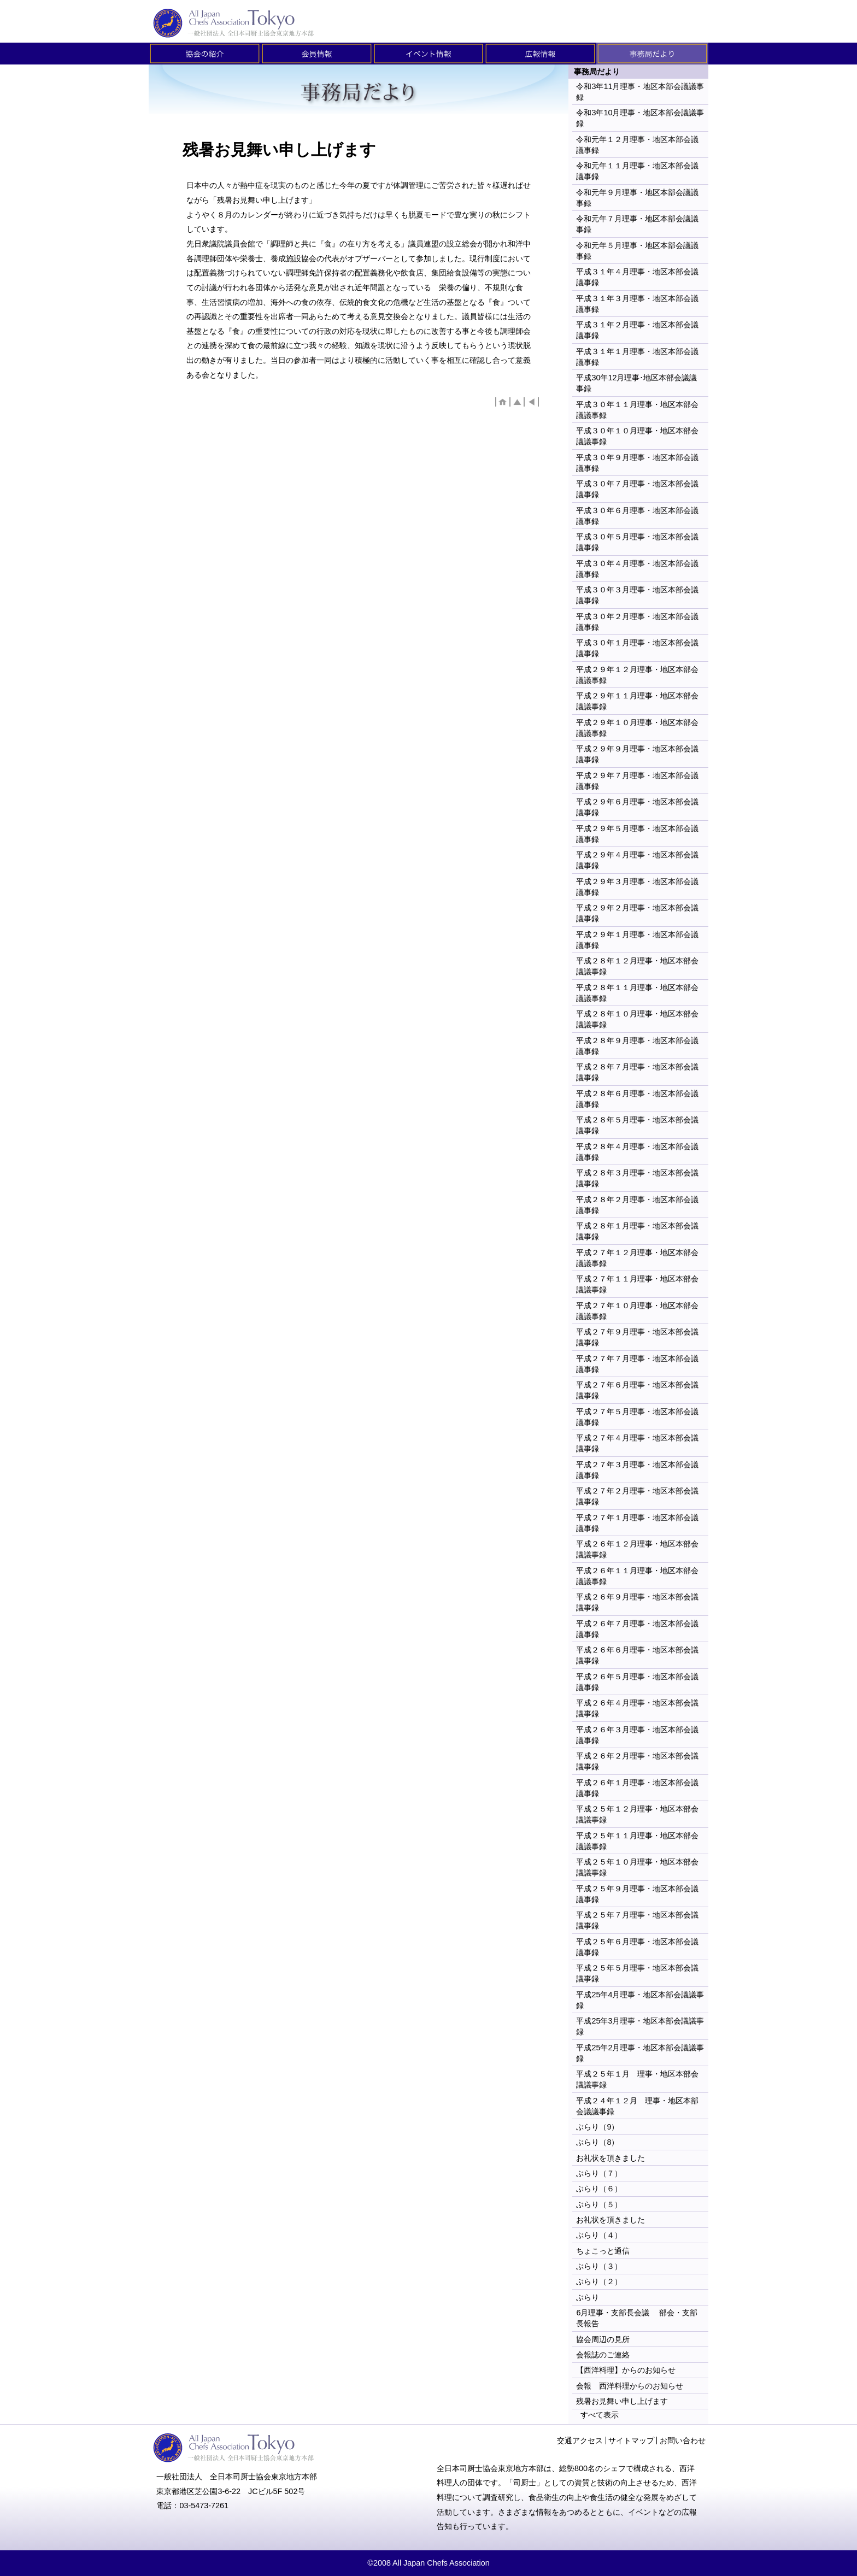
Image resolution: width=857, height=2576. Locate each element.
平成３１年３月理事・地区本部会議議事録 (637, 304)
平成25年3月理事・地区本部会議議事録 (640, 2026)
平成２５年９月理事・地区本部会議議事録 (637, 1894)
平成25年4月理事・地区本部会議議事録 (640, 2000)
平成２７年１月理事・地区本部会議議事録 (637, 1523)
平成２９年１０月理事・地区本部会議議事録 (637, 728)
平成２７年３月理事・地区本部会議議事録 (637, 1470)
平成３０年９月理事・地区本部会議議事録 (637, 463)
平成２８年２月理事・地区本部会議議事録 (637, 1205)
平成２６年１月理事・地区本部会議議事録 (637, 1788)
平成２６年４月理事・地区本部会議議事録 (637, 1708)
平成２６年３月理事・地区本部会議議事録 (637, 1735)
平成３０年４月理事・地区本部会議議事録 (637, 569)
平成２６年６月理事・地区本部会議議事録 (637, 1655)
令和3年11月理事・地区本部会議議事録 (640, 92)
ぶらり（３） (599, 2266)
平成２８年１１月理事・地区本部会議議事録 (637, 993)
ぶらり (587, 2297)
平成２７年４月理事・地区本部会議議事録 (637, 1443)
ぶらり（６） (599, 2188)
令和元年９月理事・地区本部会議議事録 (637, 198)
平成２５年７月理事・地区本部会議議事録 (637, 1920)
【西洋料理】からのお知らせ (629, 2370)
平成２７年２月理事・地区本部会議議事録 (637, 1496)
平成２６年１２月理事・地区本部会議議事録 (637, 1549)
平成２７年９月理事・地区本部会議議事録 (637, 1337)
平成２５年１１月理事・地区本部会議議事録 (637, 1841)
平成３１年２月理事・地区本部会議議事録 (637, 330)
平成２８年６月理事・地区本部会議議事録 (637, 1099)
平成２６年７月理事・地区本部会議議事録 (637, 1629)
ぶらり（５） (599, 2204)
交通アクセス (580, 2440)
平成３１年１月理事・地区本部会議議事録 (637, 357)
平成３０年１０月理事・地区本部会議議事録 (637, 436)
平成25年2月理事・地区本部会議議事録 (640, 2053)
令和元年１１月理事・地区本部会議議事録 (637, 171)
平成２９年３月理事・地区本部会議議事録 (637, 887)
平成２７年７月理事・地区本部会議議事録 (637, 1364)
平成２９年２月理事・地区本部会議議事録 (637, 913)
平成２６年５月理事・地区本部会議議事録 (637, 1682)
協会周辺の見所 (603, 2339)
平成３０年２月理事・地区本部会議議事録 (637, 622)
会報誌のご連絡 (603, 2354)
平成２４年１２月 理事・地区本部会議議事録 (637, 2106)
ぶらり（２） (599, 2281)
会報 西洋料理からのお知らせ (629, 2385)
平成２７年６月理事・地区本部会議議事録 (637, 1390)
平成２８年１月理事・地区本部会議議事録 (637, 1231)
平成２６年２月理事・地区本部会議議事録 (637, 1761)
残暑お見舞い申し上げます (622, 2401)
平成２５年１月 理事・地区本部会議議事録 (637, 2079)
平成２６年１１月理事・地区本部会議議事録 (637, 1576)
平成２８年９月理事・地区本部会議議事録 (637, 1046)
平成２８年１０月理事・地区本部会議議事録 (637, 1019)
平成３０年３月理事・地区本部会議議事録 (637, 595)
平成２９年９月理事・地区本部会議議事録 (637, 754)
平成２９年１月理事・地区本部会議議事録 (637, 940)
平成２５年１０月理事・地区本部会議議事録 (637, 1867)
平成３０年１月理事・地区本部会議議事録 (637, 648)
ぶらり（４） (599, 2235)
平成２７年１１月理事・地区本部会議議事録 (637, 1284)
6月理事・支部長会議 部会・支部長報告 (636, 2318)
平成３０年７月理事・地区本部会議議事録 (637, 489)
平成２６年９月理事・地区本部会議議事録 (637, 1602)
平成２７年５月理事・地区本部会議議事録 (637, 1417)
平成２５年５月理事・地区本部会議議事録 (637, 1973)
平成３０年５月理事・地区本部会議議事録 (637, 542)
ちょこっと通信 (603, 2250)
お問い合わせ (683, 2440)
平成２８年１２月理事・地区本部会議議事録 (637, 966)
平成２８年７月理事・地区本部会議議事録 (637, 1072)
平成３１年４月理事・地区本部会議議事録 (637, 277)
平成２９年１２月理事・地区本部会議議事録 (637, 675)
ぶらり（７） (599, 2173)
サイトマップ (631, 2440)
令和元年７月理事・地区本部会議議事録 (637, 224)
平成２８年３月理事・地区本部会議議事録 (637, 1178)
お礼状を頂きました (610, 2158)
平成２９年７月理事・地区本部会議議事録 (637, 781)
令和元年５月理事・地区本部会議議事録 (637, 251)
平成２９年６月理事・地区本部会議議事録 (637, 807)
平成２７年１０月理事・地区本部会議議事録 (637, 1311)
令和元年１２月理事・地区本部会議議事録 (637, 145)
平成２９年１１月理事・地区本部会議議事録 (637, 701)
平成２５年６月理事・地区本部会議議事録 (637, 1947)
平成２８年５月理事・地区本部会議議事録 (637, 1125)
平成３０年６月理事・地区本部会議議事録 (637, 516)
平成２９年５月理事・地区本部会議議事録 (637, 834)
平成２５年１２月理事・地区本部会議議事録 (637, 1814)
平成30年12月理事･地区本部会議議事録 (636, 383)
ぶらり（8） (597, 2142)
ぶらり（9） (597, 2126)
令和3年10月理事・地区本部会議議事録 (640, 118)
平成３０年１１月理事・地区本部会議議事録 (637, 410)
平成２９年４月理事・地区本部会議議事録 (637, 860)
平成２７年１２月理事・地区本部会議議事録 (637, 1258)
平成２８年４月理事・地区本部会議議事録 (637, 1152)
